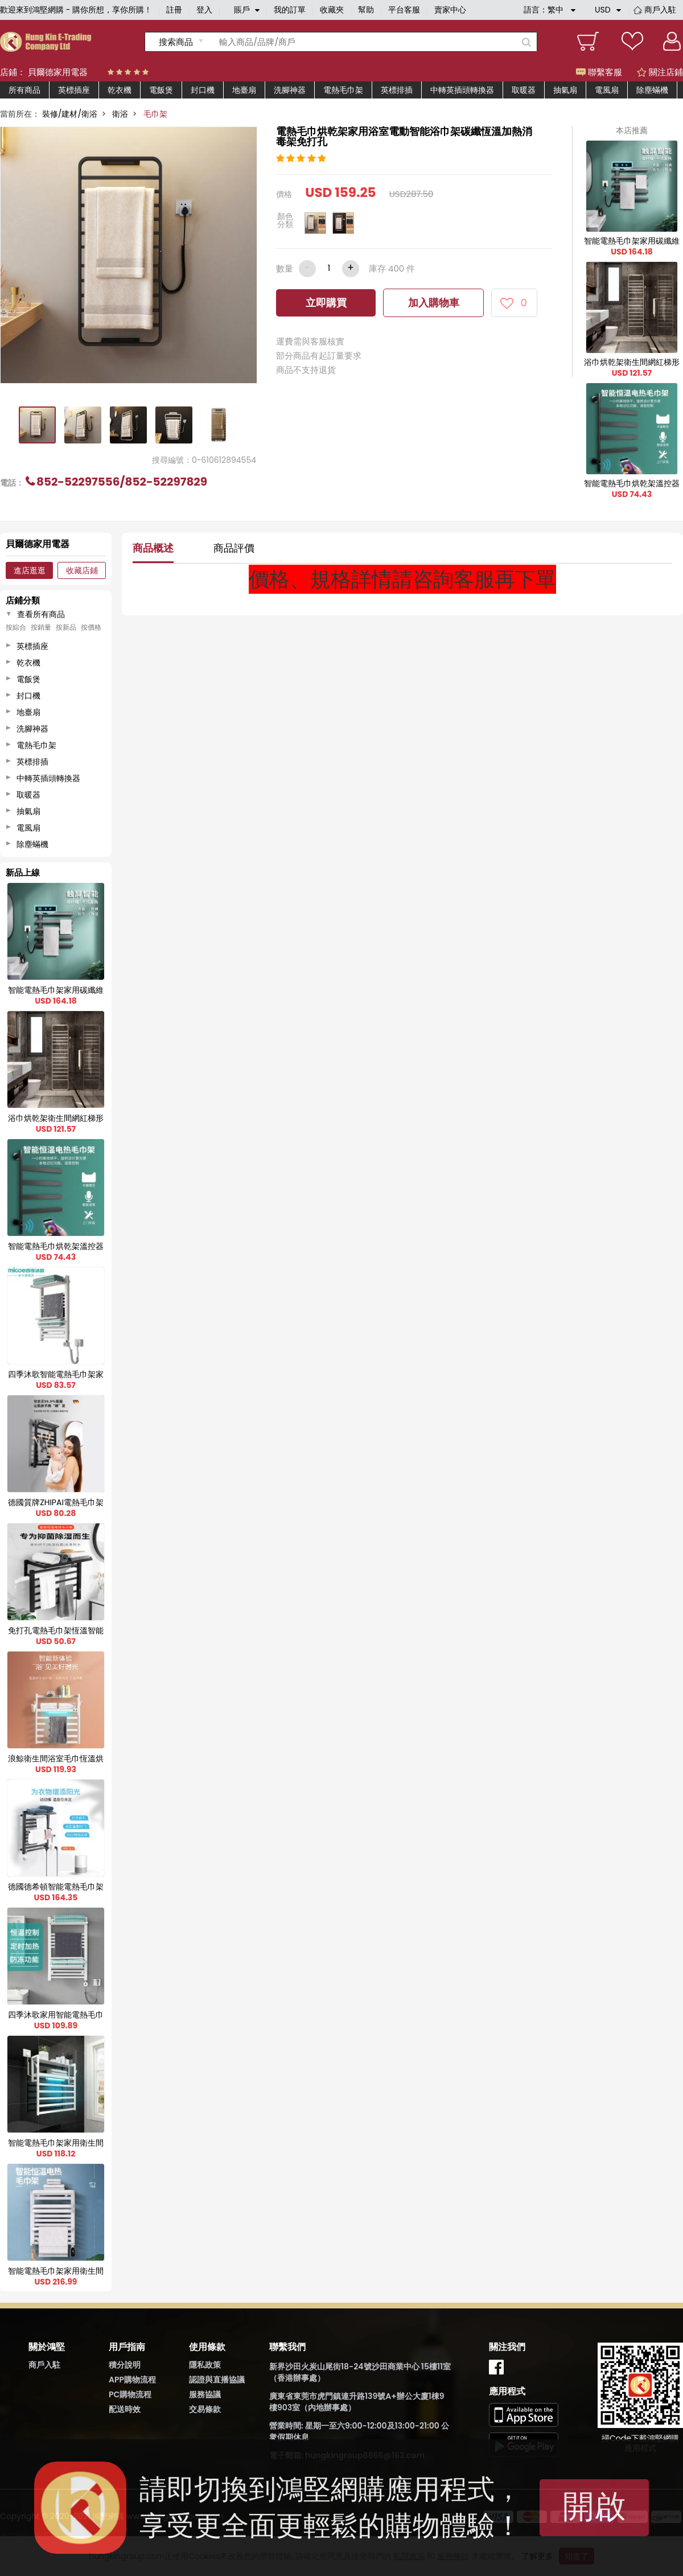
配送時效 (125, 2409)
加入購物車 (433, 302)
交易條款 (205, 2409)
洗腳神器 (290, 90)
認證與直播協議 (217, 2379)
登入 (204, 9)
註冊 (174, 9)
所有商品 (24, 90)
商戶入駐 (660, 9)
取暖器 (524, 90)
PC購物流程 (130, 2394)
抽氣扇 (565, 90)
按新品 (66, 627)
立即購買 (326, 302)
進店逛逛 (30, 570)
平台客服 (404, 9)
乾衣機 (119, 90)
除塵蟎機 (652, 90)
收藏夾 (332, 9)
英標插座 (74, 90)
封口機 (203, 90)
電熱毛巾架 (343, 90)
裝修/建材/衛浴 (69, 114)
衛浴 (120, 114)
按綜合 (16, 627)
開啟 (594, 2506)
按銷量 (41, 627)
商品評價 (233, 548)
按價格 (91, 627)
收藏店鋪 (82, 570)
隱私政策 (205, 2364)
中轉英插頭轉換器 (462, 90)
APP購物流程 (132, 2379)
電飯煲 (161, 90)
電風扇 (607, 90)
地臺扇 (244, 90)
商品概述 (153, 548)
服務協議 (205, 2394)
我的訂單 (290, 9)
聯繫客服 (599, 72)
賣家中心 (450, 9)
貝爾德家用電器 (58, 72)
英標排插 (397, 90)
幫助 (366, 9)
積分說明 (125, 2364)
